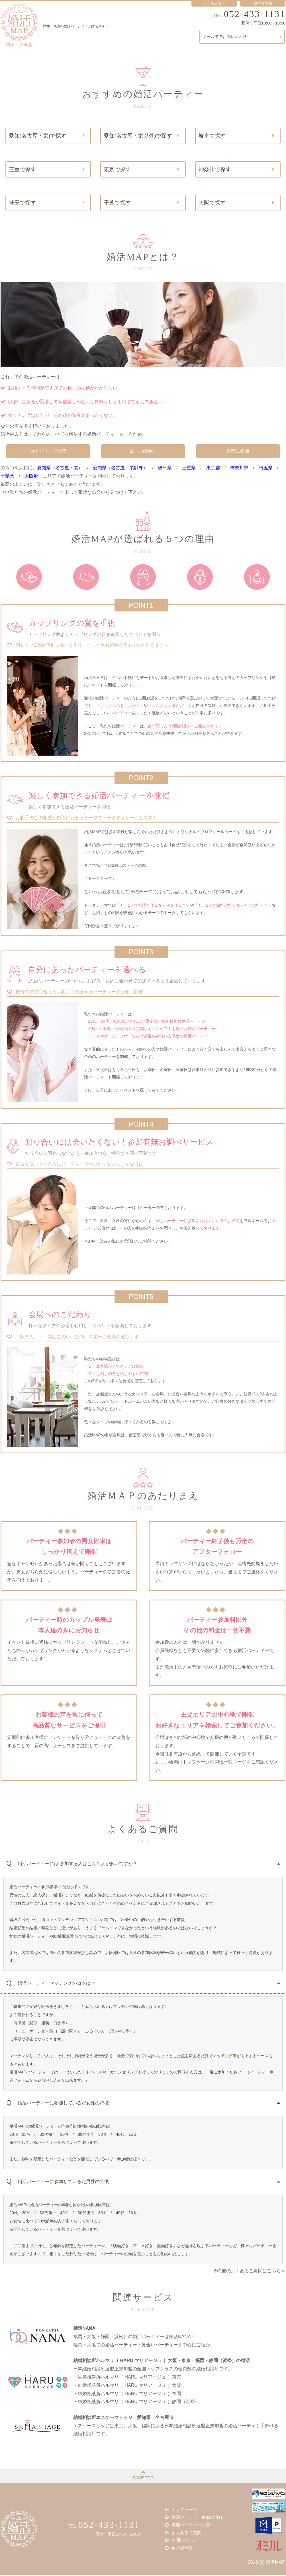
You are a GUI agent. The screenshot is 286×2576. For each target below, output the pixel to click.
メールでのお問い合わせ (242, 36)
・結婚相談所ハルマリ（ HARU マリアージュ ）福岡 (127, 2394)
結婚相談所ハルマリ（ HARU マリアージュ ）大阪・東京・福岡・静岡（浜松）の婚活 (161, 2361)
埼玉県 (266, 468)
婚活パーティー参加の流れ (194, 2518)
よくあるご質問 (184, 2533)
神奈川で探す (236, 170)
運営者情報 (180, 2548)
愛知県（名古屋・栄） (60, 468)
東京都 (213, 468)
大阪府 (31, 476)
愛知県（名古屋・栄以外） (120, 468)
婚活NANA (84, 2329)
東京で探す (141, 170)
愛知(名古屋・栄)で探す (47, 136)
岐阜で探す (236, 136)
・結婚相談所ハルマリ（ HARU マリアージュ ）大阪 (127, 2386)
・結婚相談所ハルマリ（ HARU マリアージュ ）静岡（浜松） (136, 2402)
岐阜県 (165, 468)
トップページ (182, 2511)
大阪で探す (236, 203)
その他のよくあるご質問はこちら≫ (249, 2271)
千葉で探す (141, 203)
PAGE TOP (143, 2476)
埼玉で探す (47, 203)
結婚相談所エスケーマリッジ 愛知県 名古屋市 (123, 2418)
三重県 (189, 468)
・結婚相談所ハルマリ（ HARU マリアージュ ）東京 (127, 2377)
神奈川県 (239, 468)
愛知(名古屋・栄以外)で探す (141, 136)
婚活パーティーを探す (190, 2526)
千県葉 (7, 476)
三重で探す (47, 170)
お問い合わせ (182, 2540)
